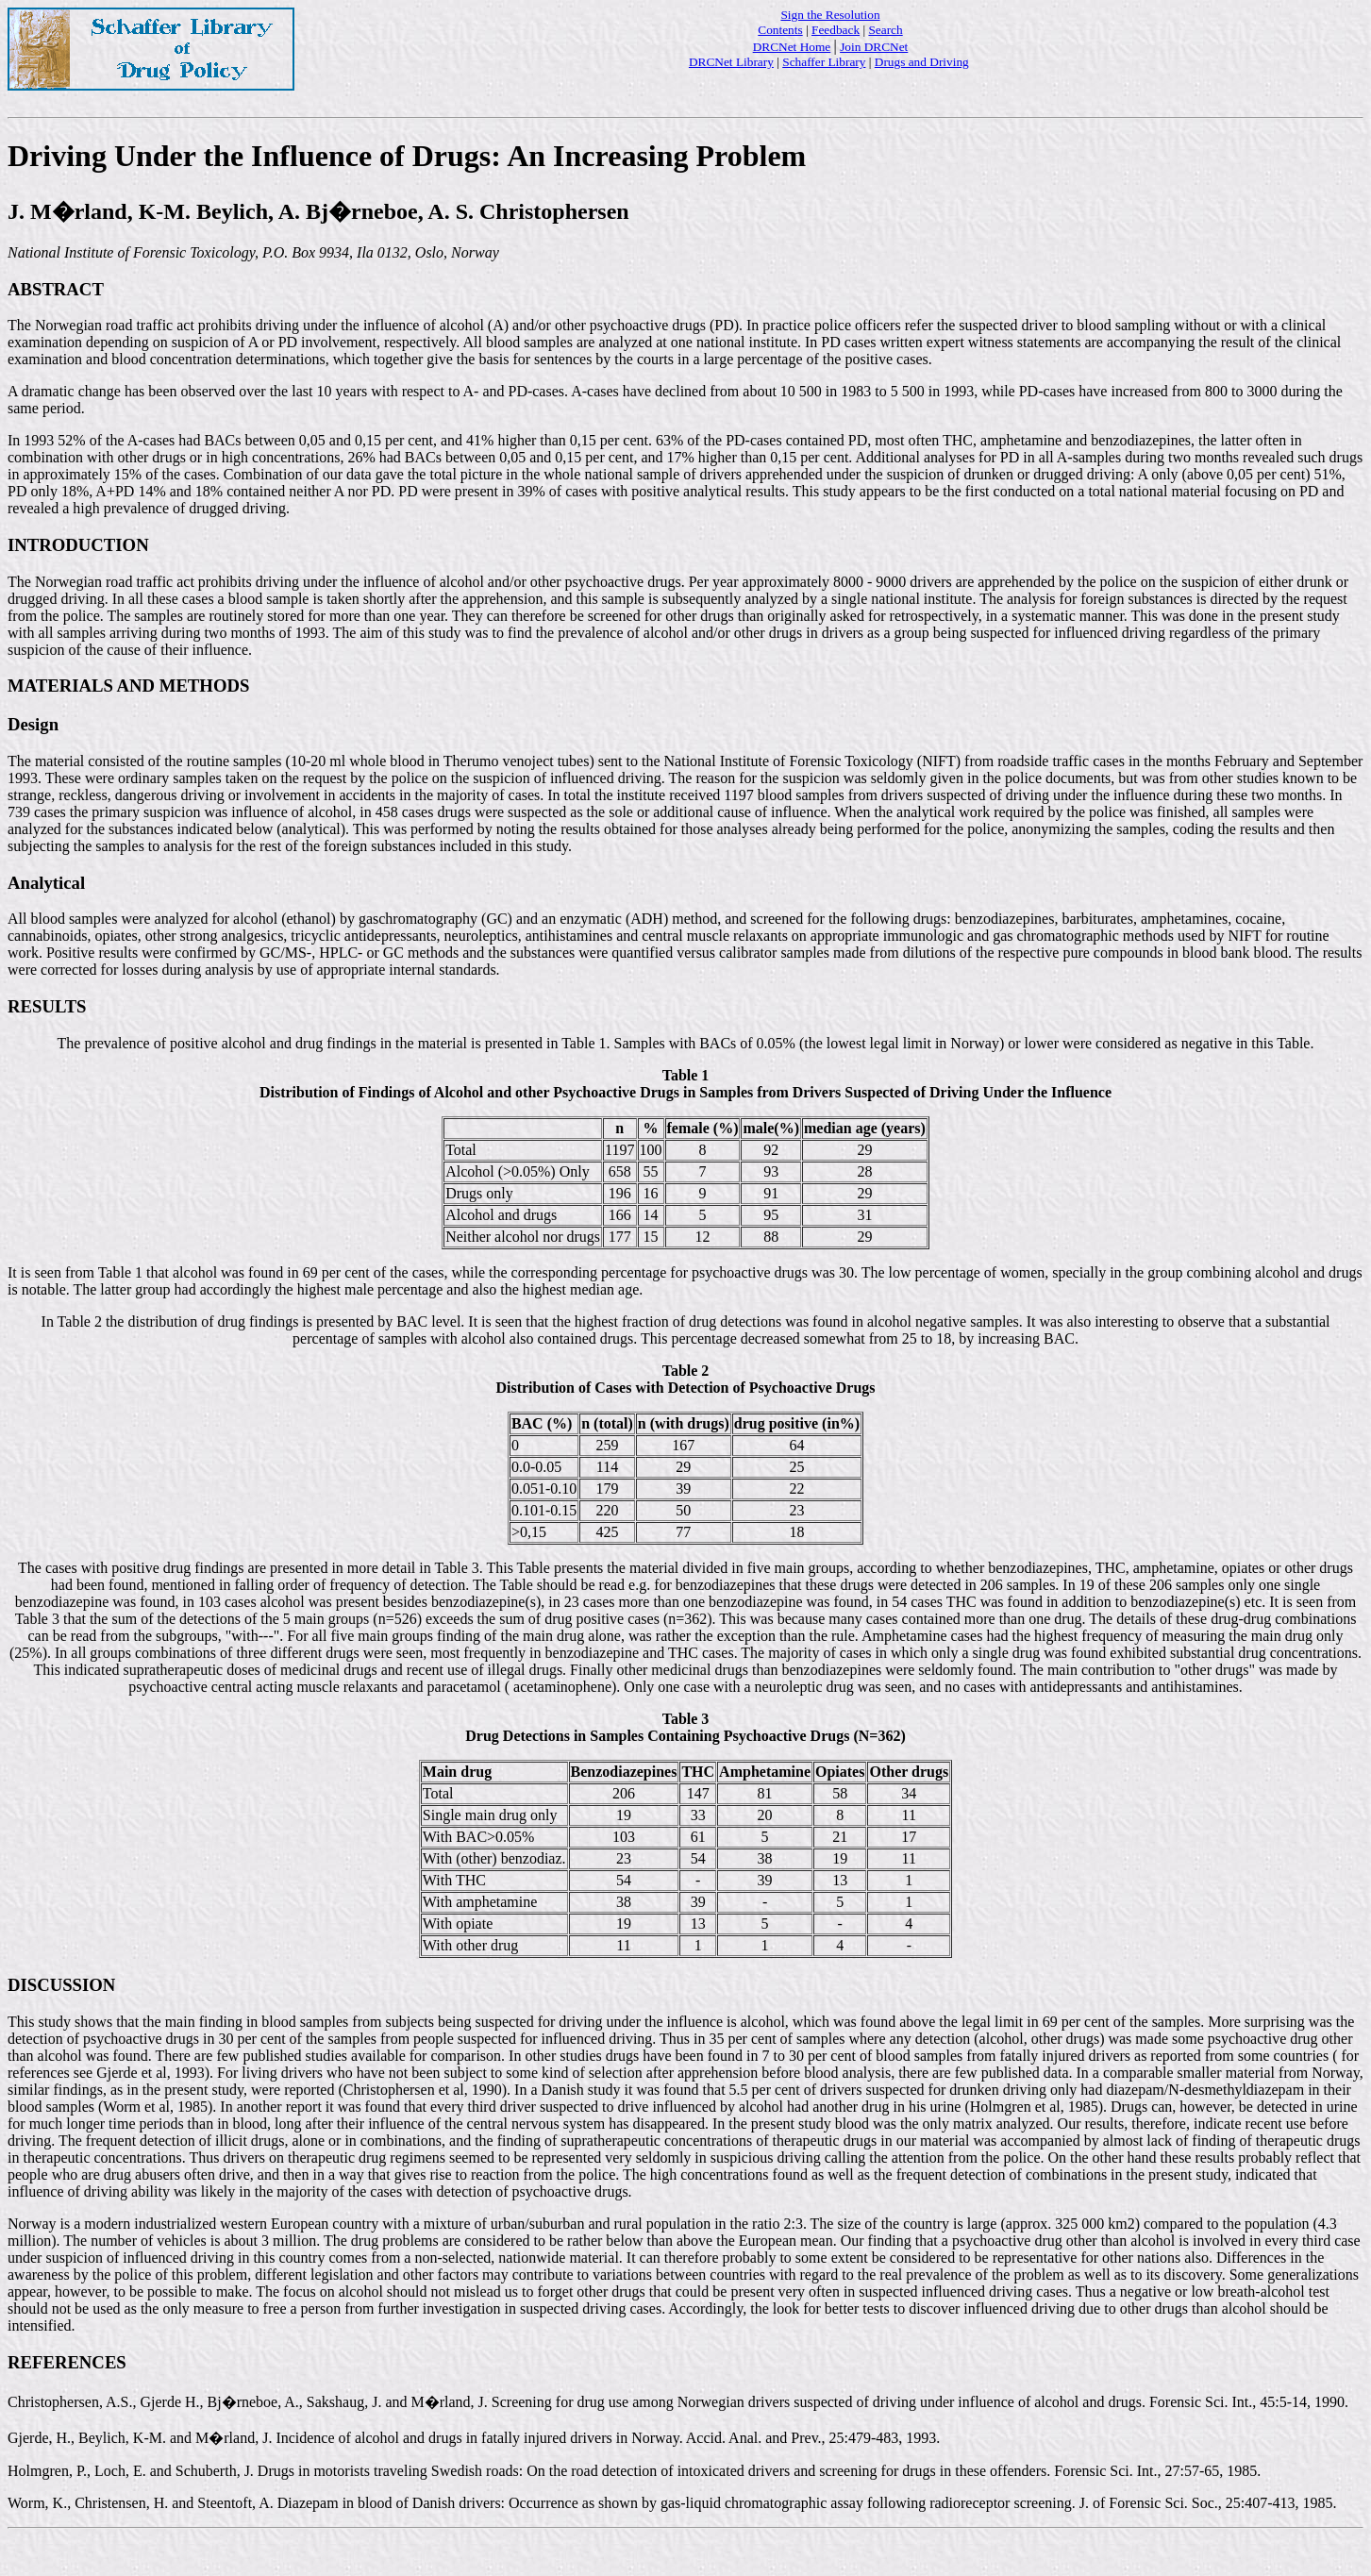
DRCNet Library (731, 62)
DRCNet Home (792, 47)
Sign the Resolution (829, 15)
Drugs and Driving (922, 62)
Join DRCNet (874, 47)
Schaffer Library (823, 62)
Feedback (835, 30)
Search (885, 30)
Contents (780, 30)
